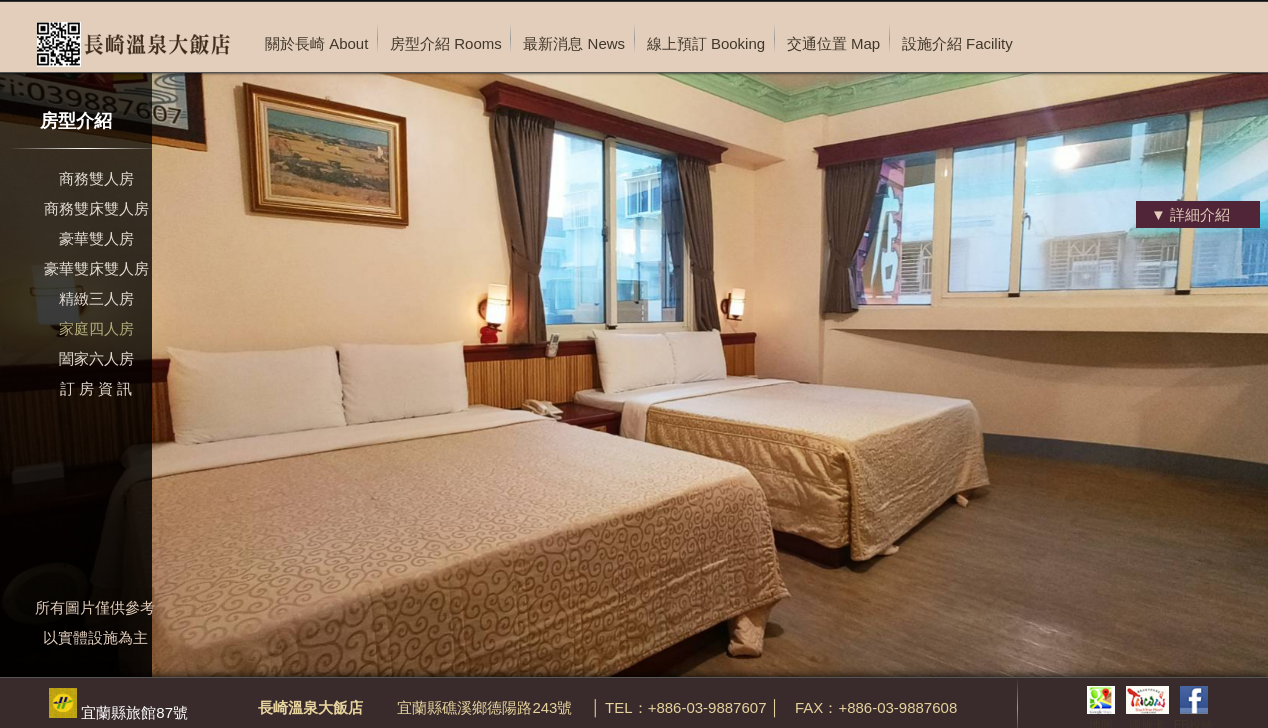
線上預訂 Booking (706, 43)
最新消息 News (574, 43)
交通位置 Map (833, 43)
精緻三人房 (96, 298)
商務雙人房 (96, 178)
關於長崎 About (316, 43)
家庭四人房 (96, 328)
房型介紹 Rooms (446, 43)
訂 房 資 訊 (96, 388)
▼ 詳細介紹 (1190, 214)
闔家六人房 (96, 358)
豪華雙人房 (96, 238)
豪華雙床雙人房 (96, 268)
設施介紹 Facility (957, 43)
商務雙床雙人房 (96, 208)
